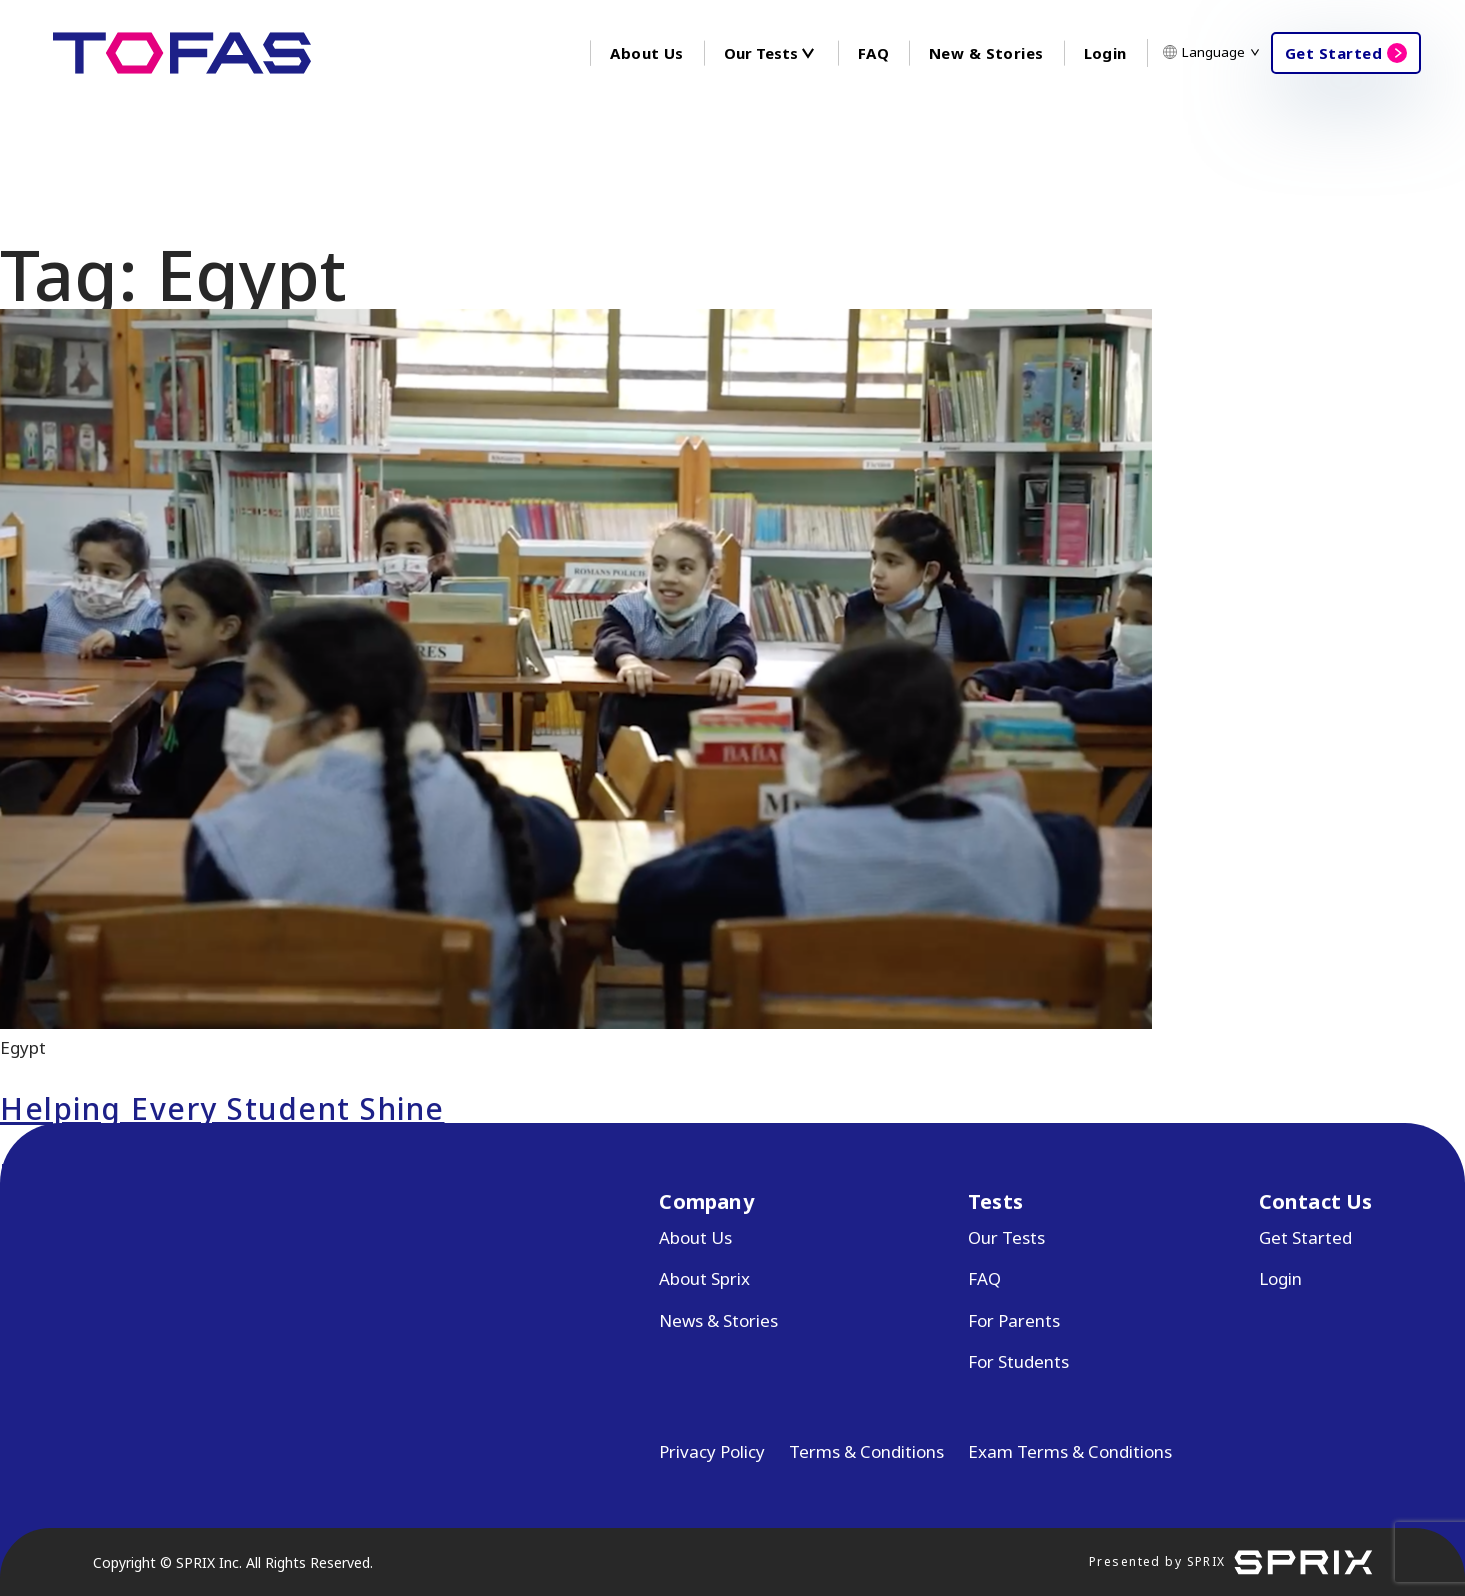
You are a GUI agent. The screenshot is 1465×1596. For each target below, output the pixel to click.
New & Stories (986, 53)
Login (1105, 53)
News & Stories (718, 1320)
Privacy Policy (712, 1451)
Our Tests (1006, 1237)
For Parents (1014, 1320)
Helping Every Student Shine (222, 1108)
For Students (1018, 1361)
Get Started (1333, 53)
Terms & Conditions (866, 1451)
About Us (646, 53)
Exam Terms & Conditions (1070, 1451)
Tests (995, 1201)
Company (706, 1201)
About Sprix (704, 1278)
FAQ (873, 53)
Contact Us (1316, 1201)
